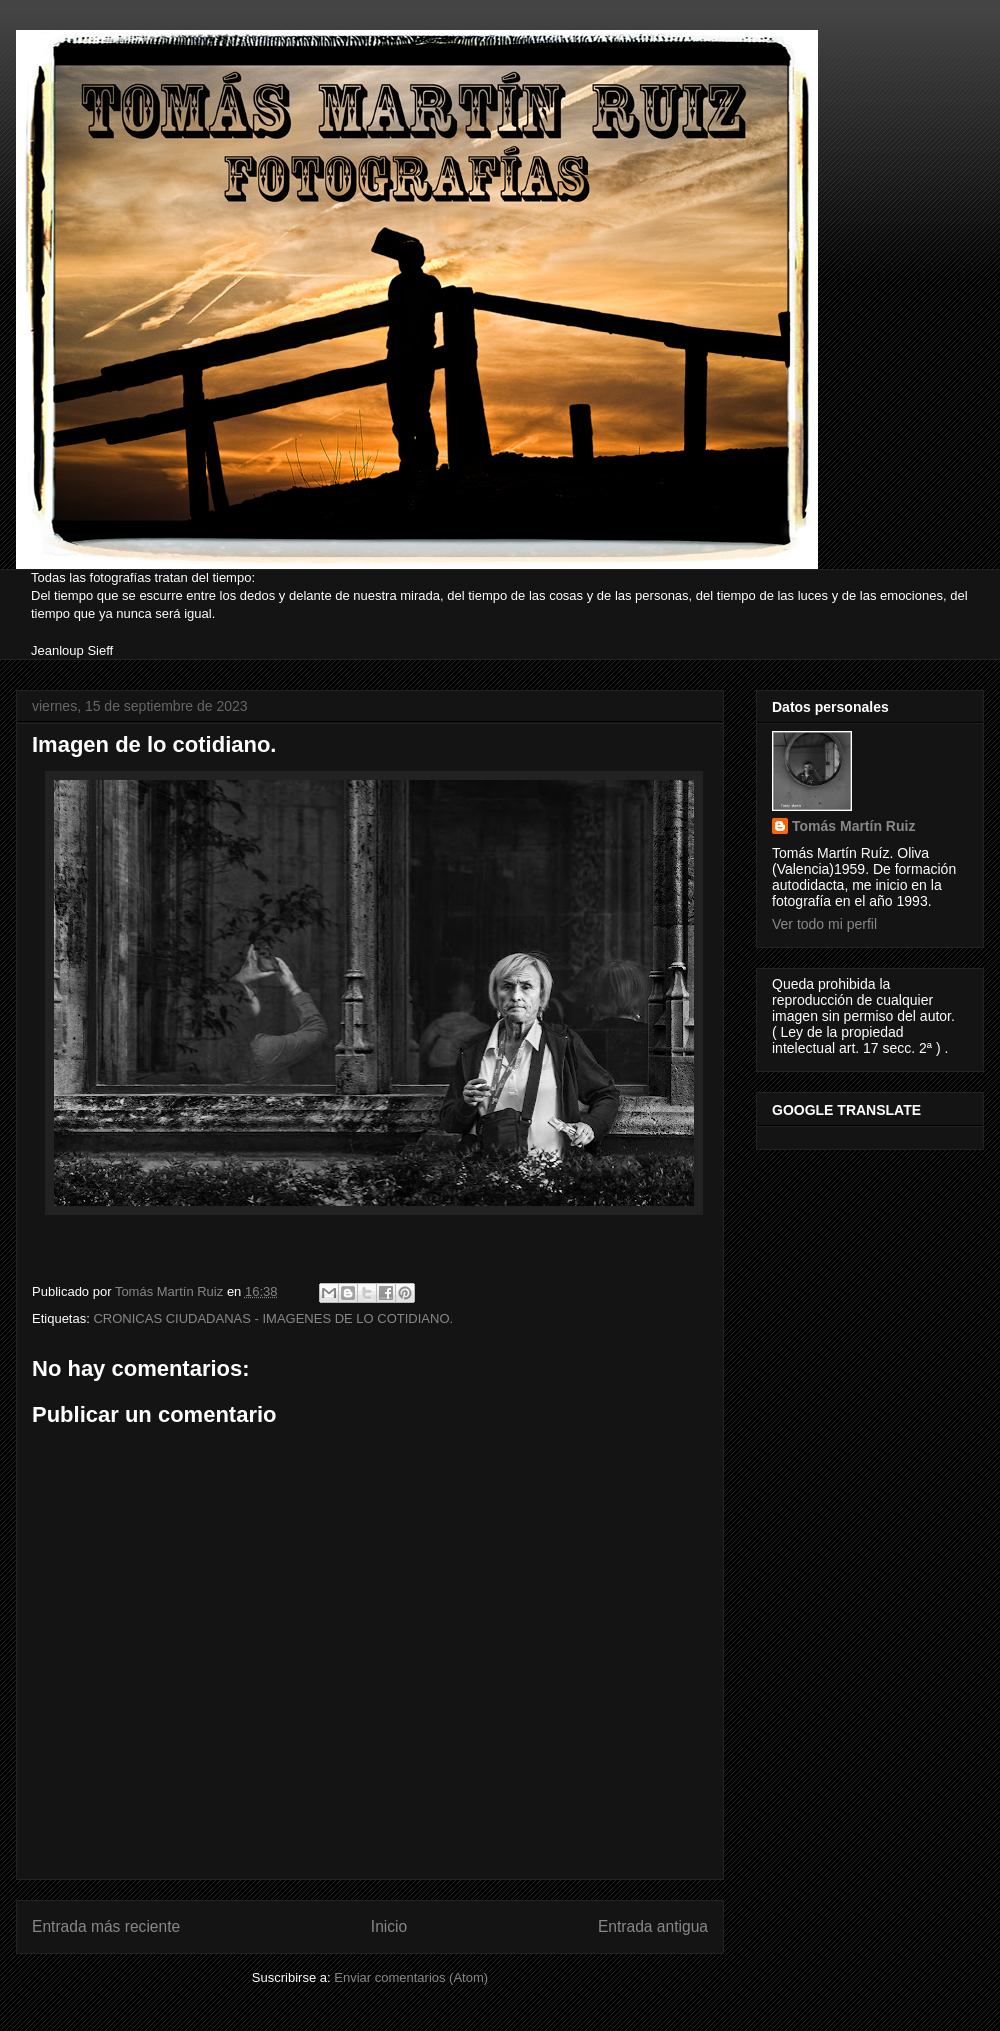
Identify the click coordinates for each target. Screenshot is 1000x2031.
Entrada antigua (653, 1926)
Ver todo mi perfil (824, 924)
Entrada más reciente (106, 1926)
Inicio (389, 1926)
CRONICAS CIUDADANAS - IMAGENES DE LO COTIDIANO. (273, 1318)
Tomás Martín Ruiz (853, 826)
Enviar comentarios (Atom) (411, 1977)
